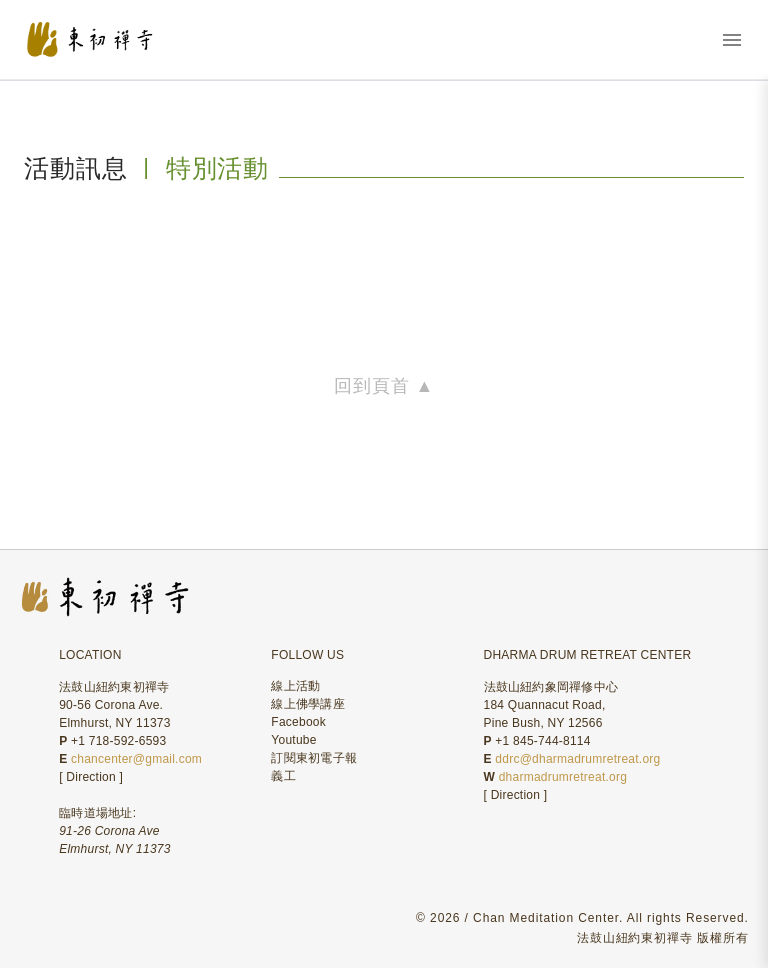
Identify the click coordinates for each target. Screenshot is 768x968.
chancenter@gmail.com (136, 759)
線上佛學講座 (307, 704)
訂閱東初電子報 (314, 758)
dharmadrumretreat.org (563, 777)
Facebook (298, 722)
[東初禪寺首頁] (118, 40)
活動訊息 (76, 168)
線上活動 (295, 686)
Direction (91, 777)
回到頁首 (384, 386)
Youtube (293, 740)
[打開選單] (732, 40)
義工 (283, 776)
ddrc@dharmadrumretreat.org (577, 759)
